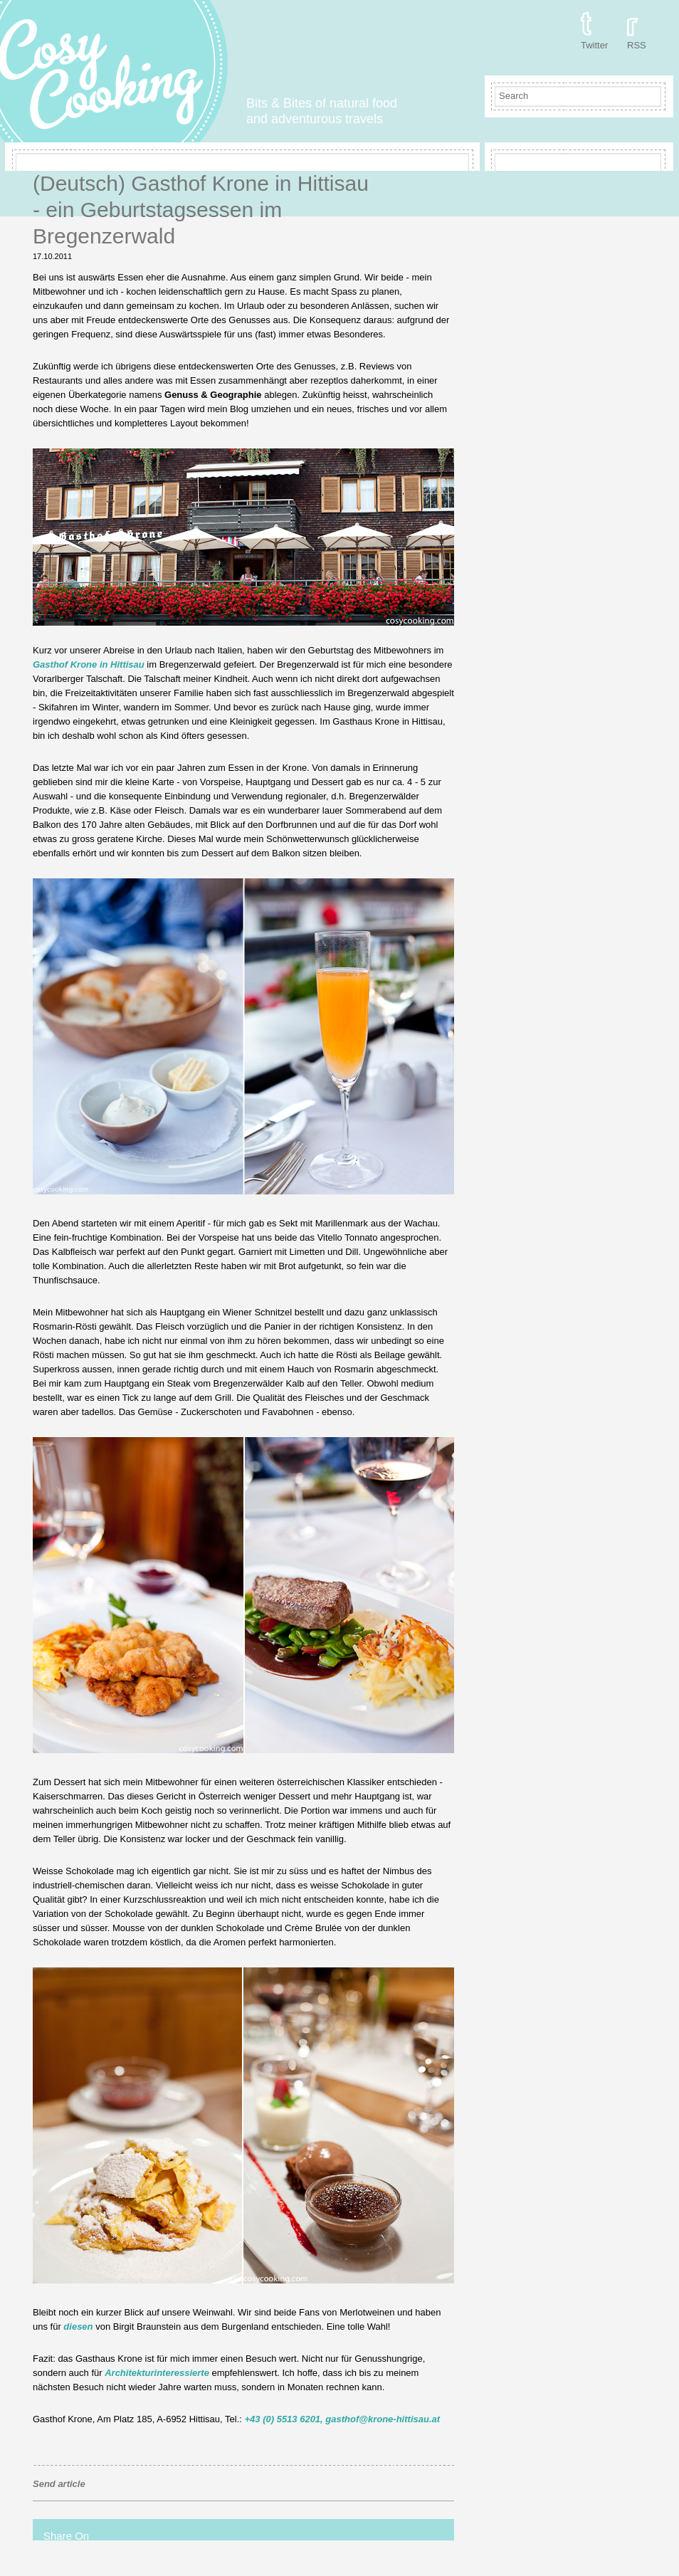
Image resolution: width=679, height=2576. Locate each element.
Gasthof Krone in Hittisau (88, 664)
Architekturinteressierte (157, 2372)
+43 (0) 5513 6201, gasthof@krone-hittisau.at (342, 2419)
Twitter (594, 45)
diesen (78, 2326)
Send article (59, 2483)
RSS (636, 45)
